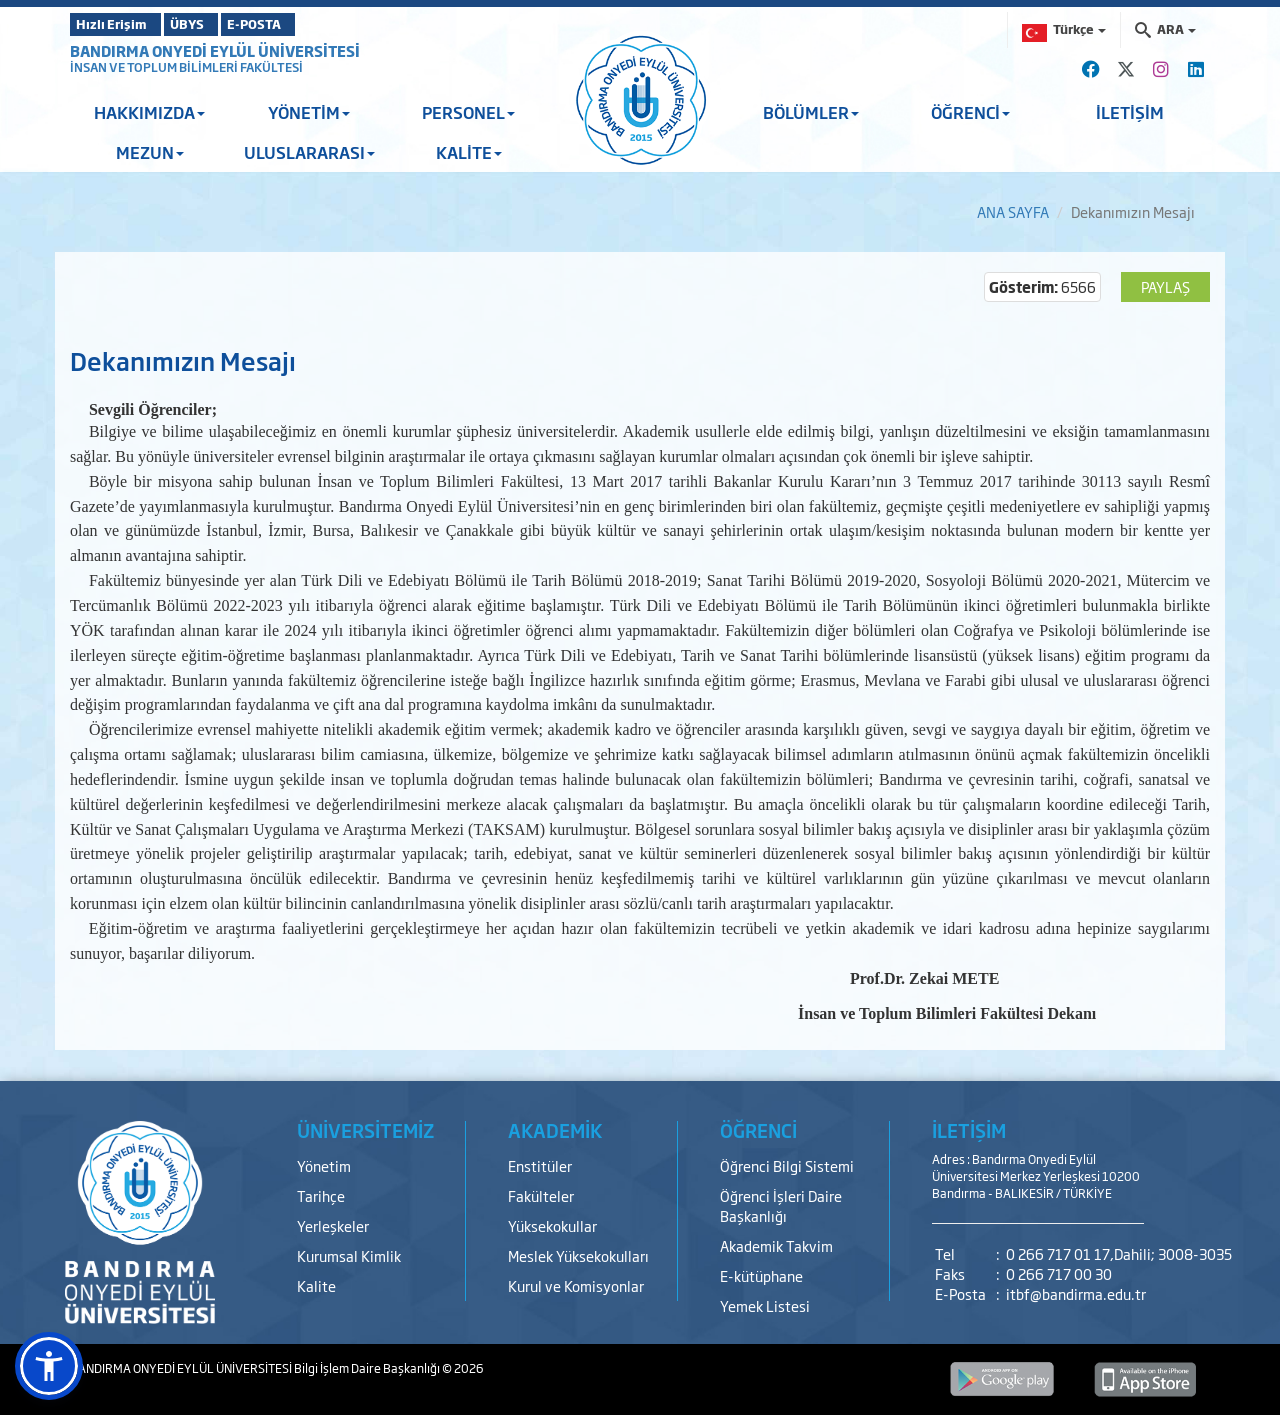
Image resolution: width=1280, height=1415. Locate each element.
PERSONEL (468, 112)
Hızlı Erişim (119, 24)
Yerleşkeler (333, 1225)
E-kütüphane (761, 1275)
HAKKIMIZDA (149, 112)
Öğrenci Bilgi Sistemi (787, 1165)
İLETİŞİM (1130, 112)
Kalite (316, 1285)
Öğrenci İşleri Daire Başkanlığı (781, 1205)
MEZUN (150, 152)
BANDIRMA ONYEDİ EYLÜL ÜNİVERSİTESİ (215, 50)
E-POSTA (310, 24)
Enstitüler (540, 1165)
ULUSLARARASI (309, 152)
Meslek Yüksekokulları (578, 1255)
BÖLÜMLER (811, 112)
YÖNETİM (309, 112)
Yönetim (324, 1165)
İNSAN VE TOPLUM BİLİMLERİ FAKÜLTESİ (186, 67)
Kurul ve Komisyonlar (576, 1285)
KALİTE (469, 152)
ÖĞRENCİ (970, 112)
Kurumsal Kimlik (349, 1255)
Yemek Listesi (765, 1305)
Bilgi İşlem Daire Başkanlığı (368, 1368)
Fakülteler (541, 1195)
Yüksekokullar (552, 1225)
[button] (49, 1366)
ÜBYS (217, 24)
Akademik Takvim (776, 1245)
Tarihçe (321, 1195)
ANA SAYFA (1013, 211)
